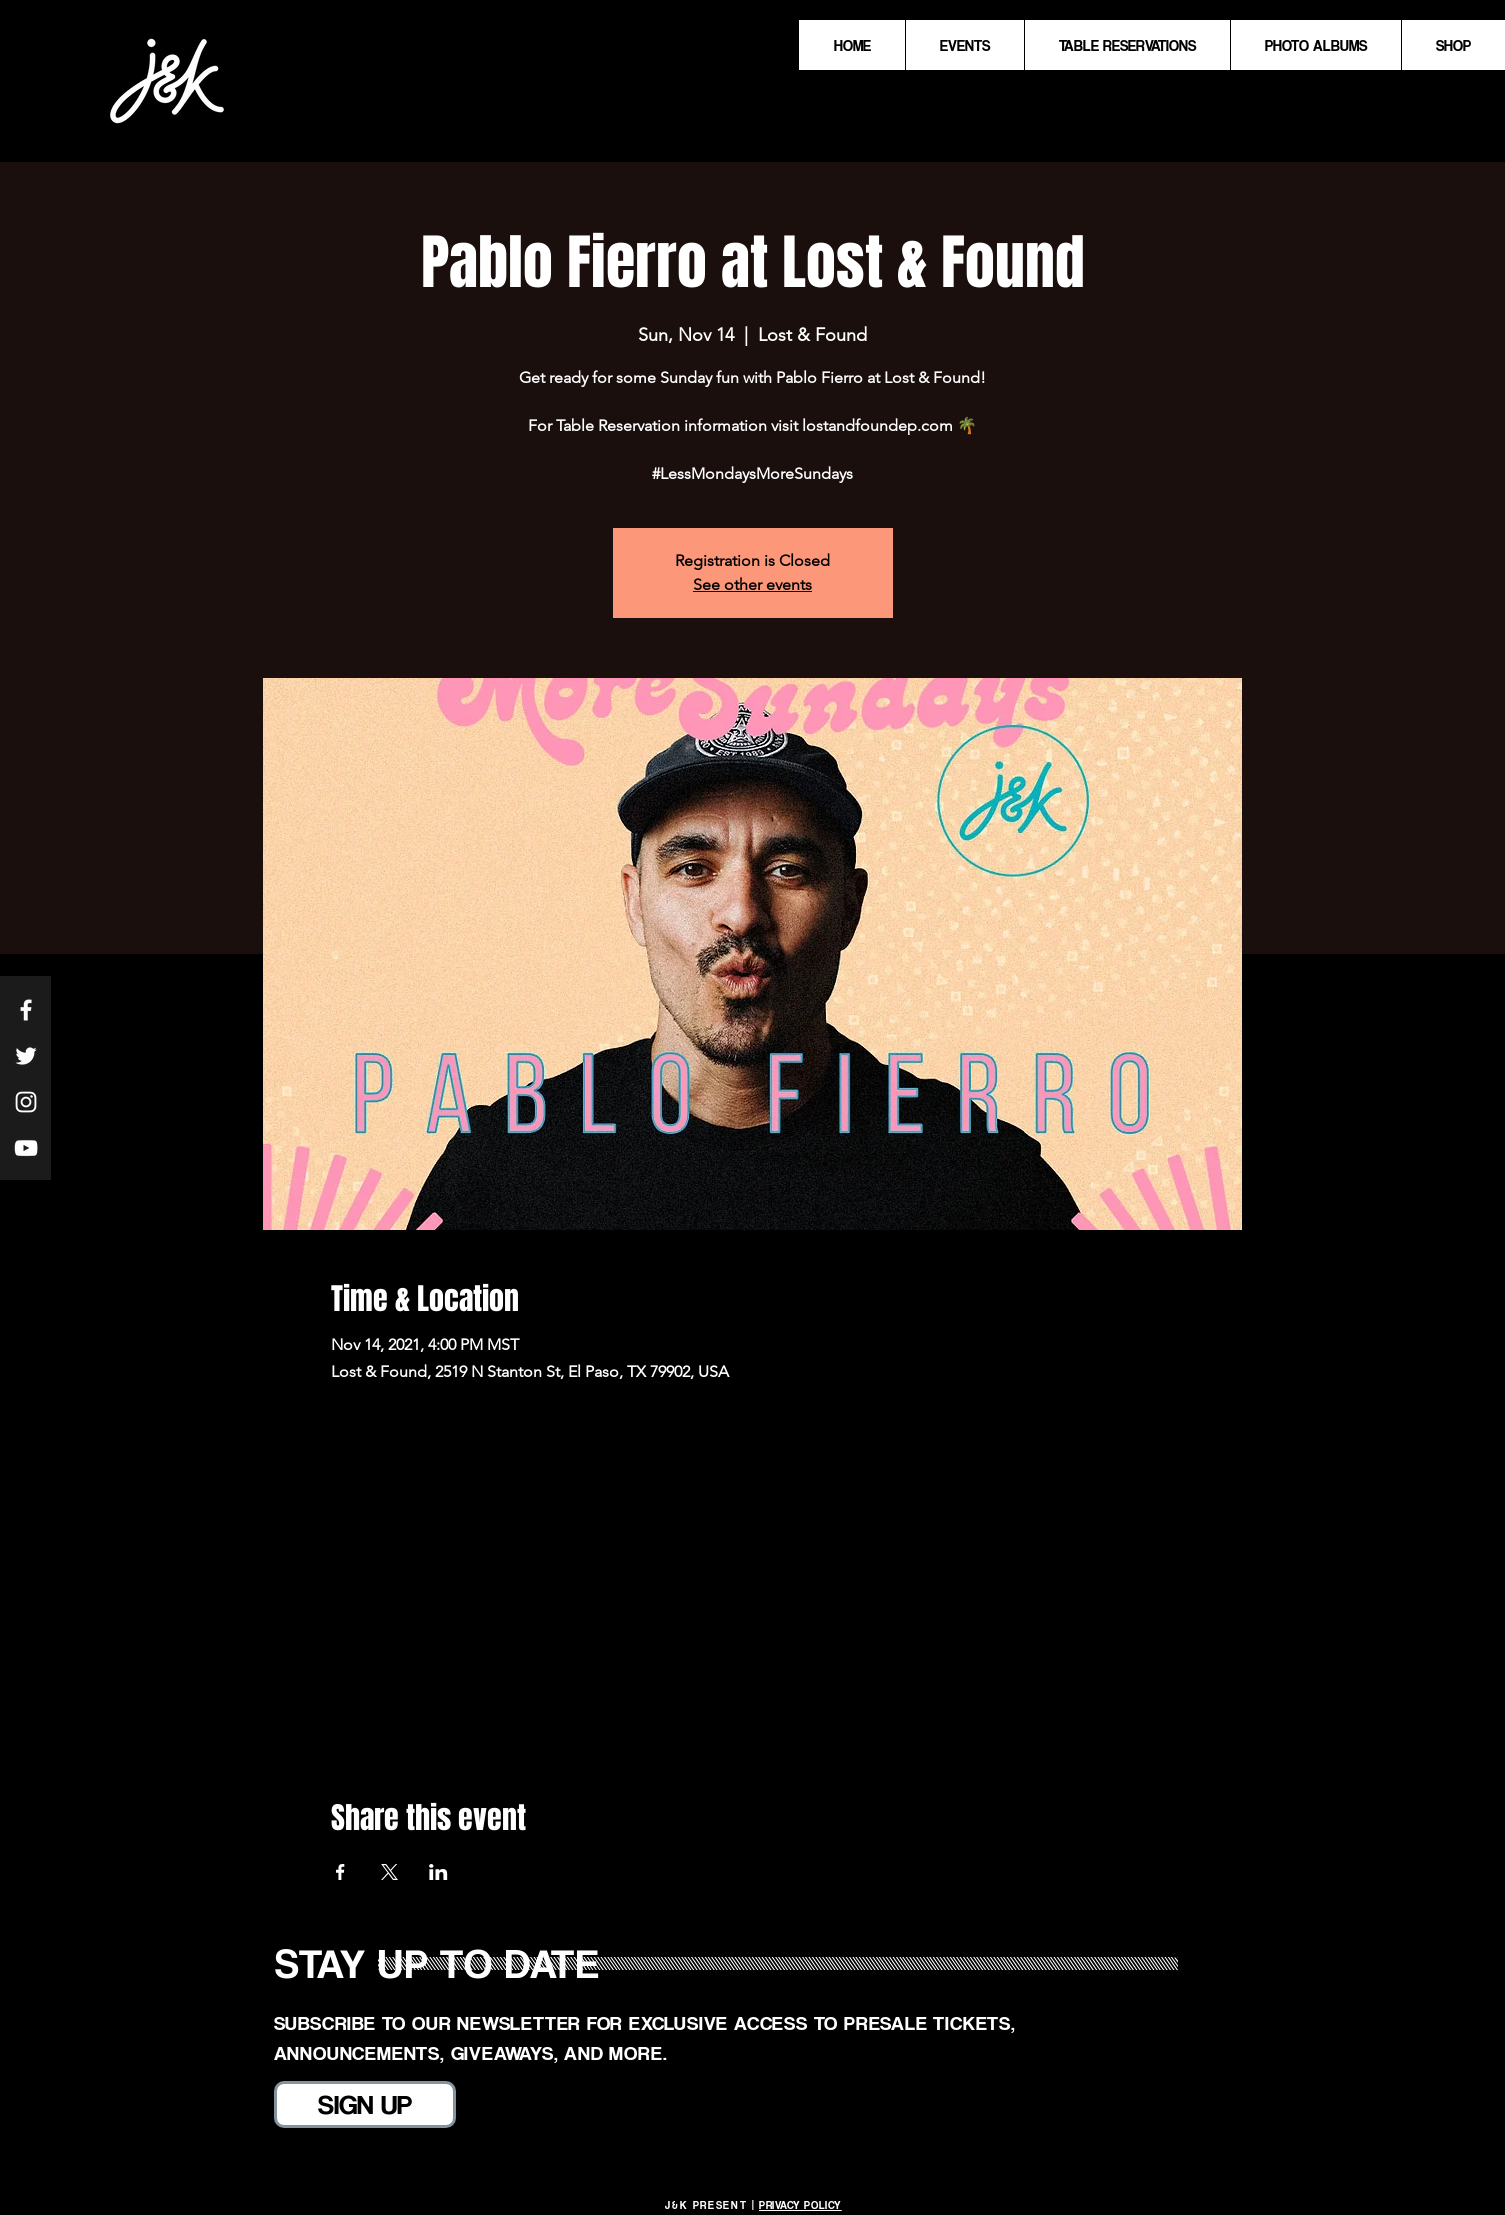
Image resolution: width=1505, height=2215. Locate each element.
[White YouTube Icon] (26, 1148)
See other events (752, 584)
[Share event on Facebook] (340, 1872)
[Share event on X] (389, 1872)
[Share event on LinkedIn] (438, 1872)
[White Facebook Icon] (26, 1010)
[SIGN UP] (365, 2104)
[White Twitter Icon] (26, 1056)
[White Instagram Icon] (26, 1102)
